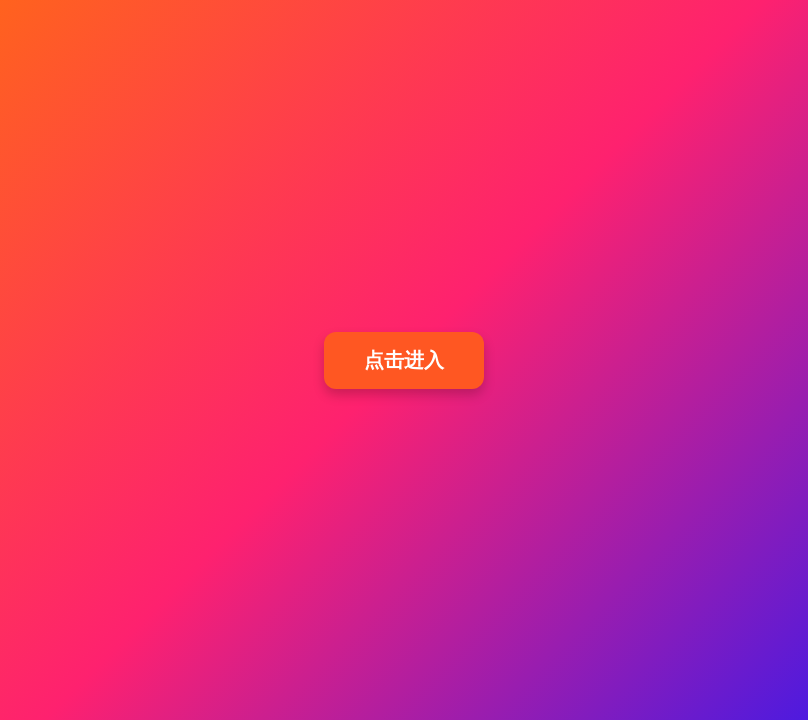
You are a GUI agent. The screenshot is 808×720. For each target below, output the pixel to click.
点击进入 (404, 360)
